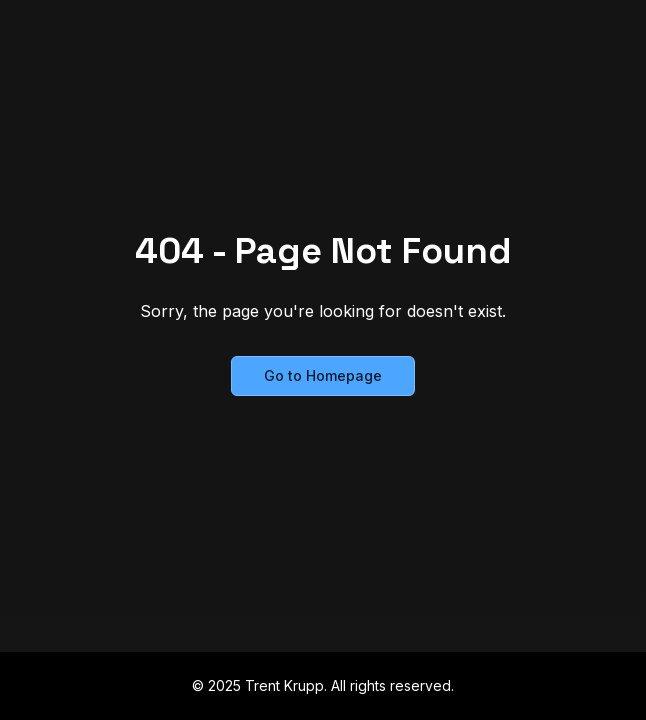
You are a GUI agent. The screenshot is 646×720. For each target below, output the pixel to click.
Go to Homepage (323, 375)
